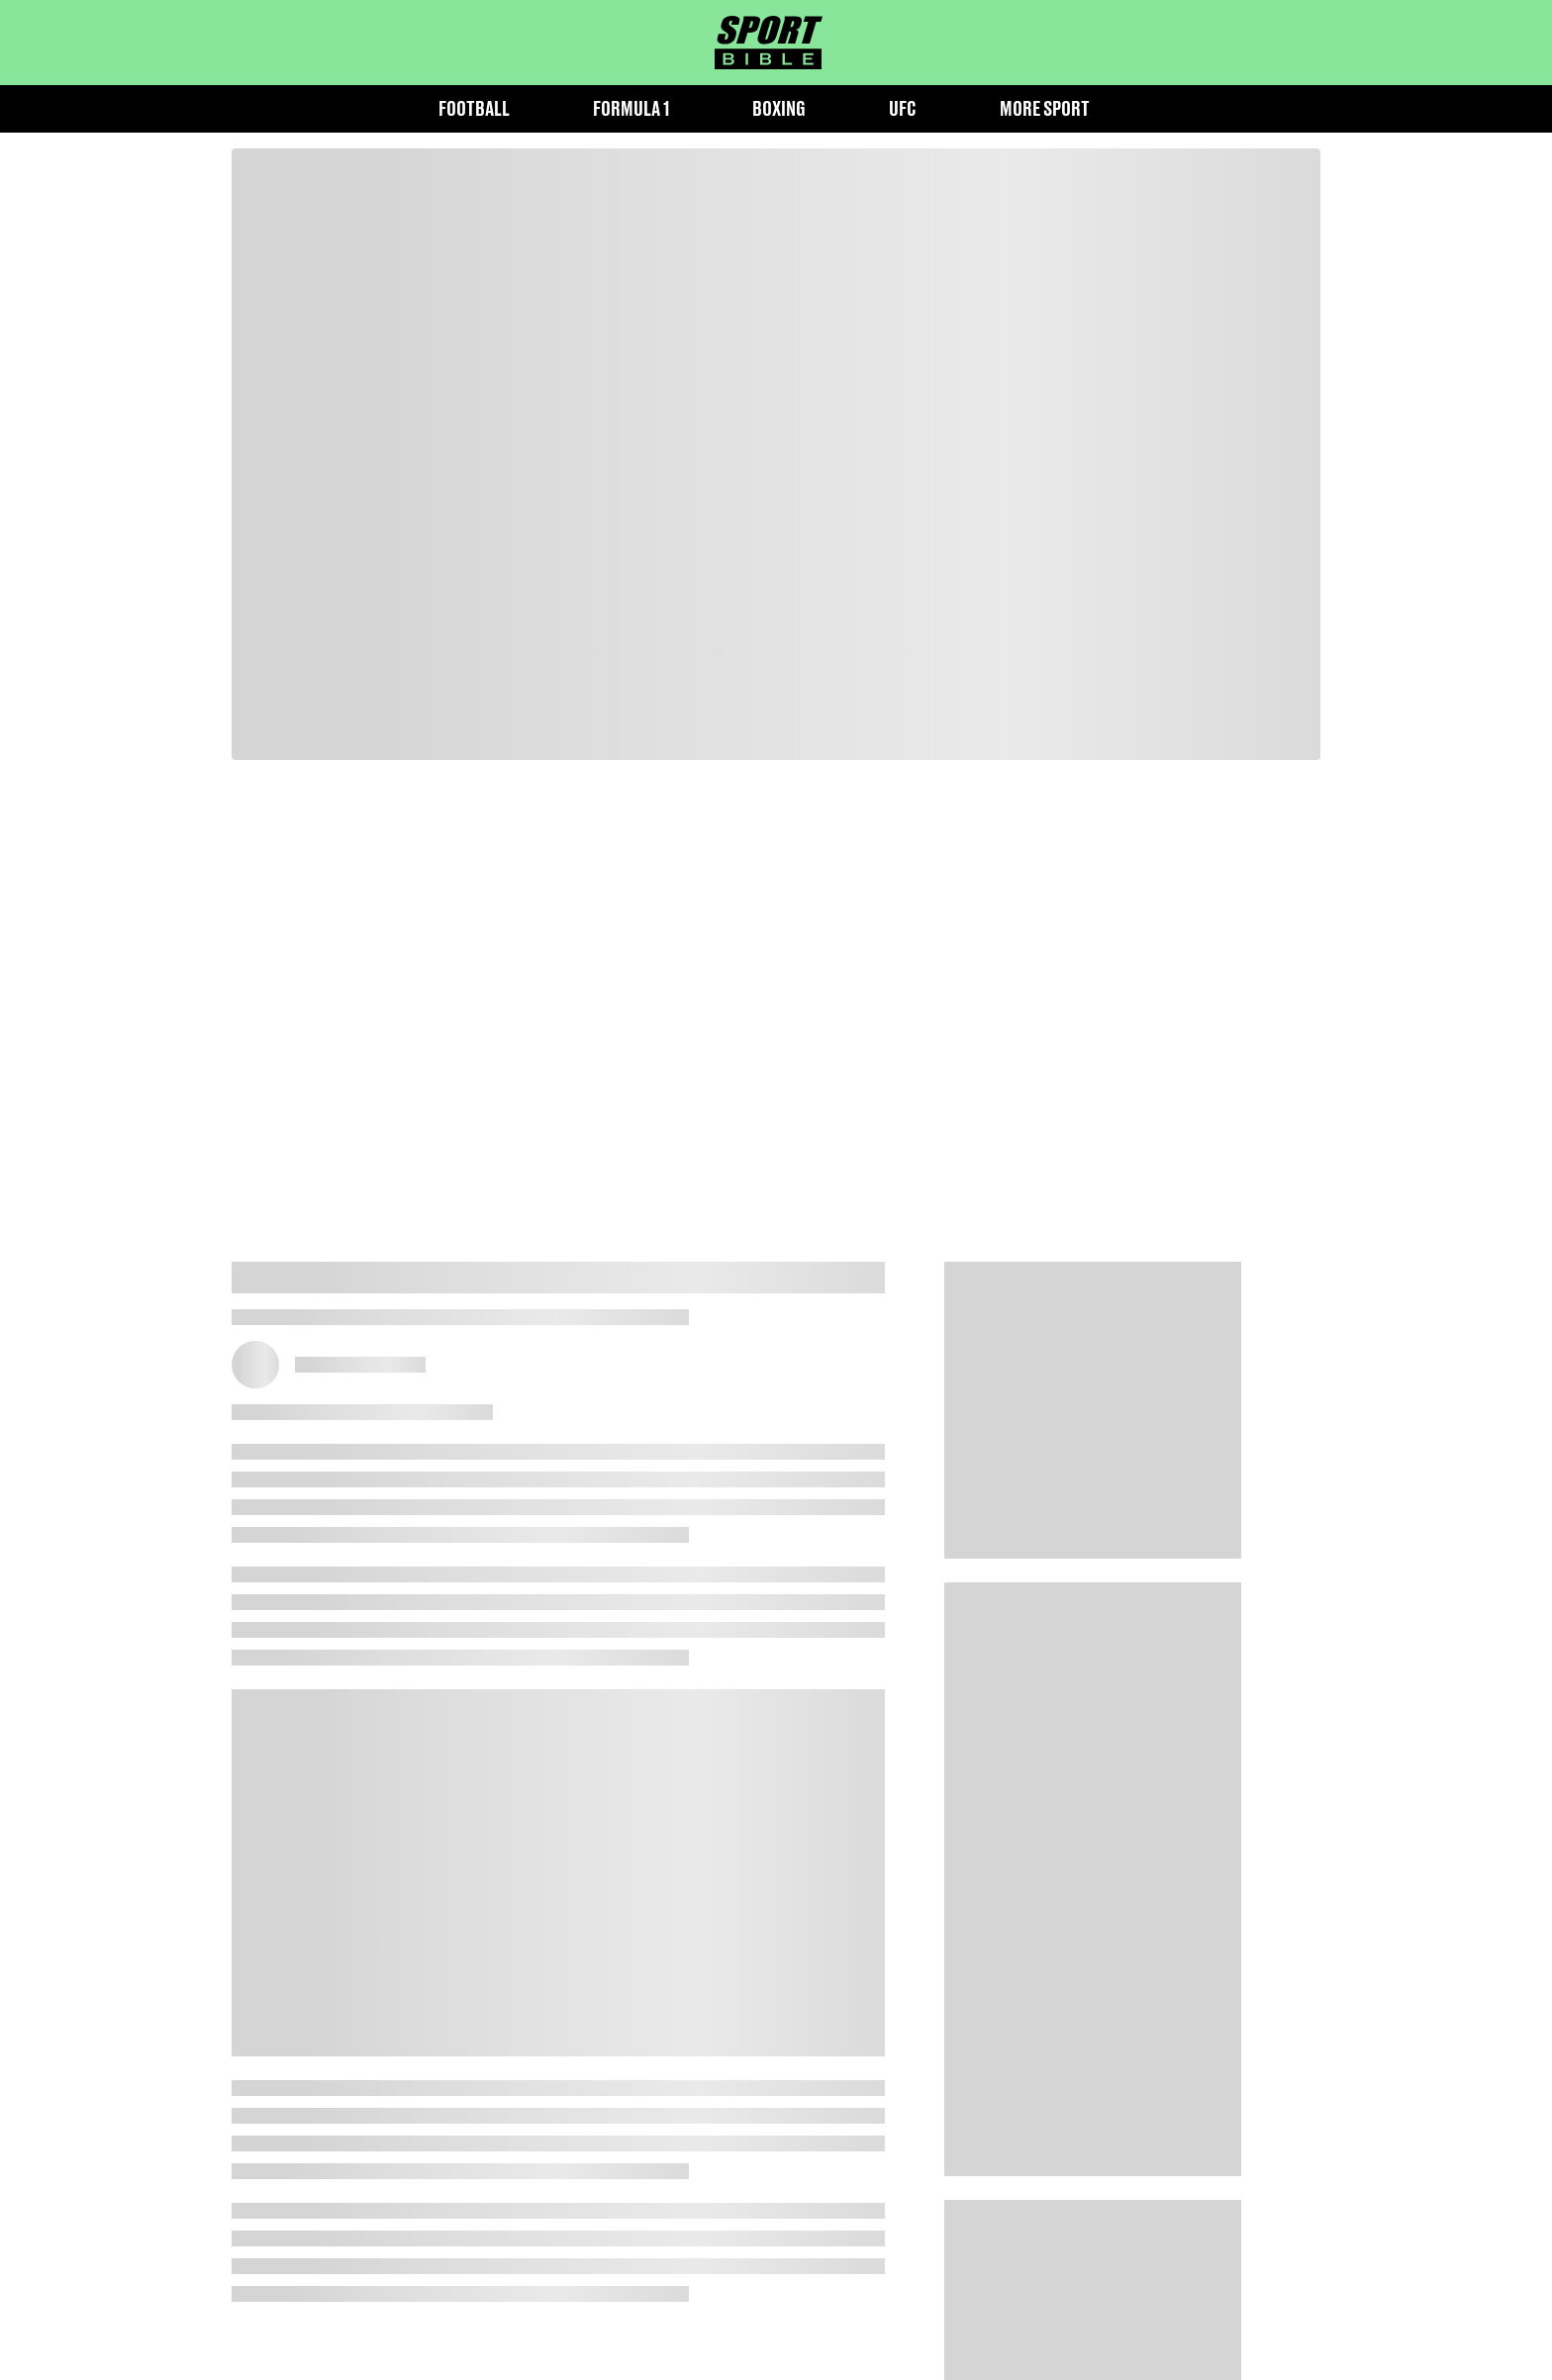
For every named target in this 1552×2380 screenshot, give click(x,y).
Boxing (779, 108)
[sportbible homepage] (769, 42)
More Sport (1045, 108)
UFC (903, 108)
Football (474, 108)
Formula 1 (631, 108)
